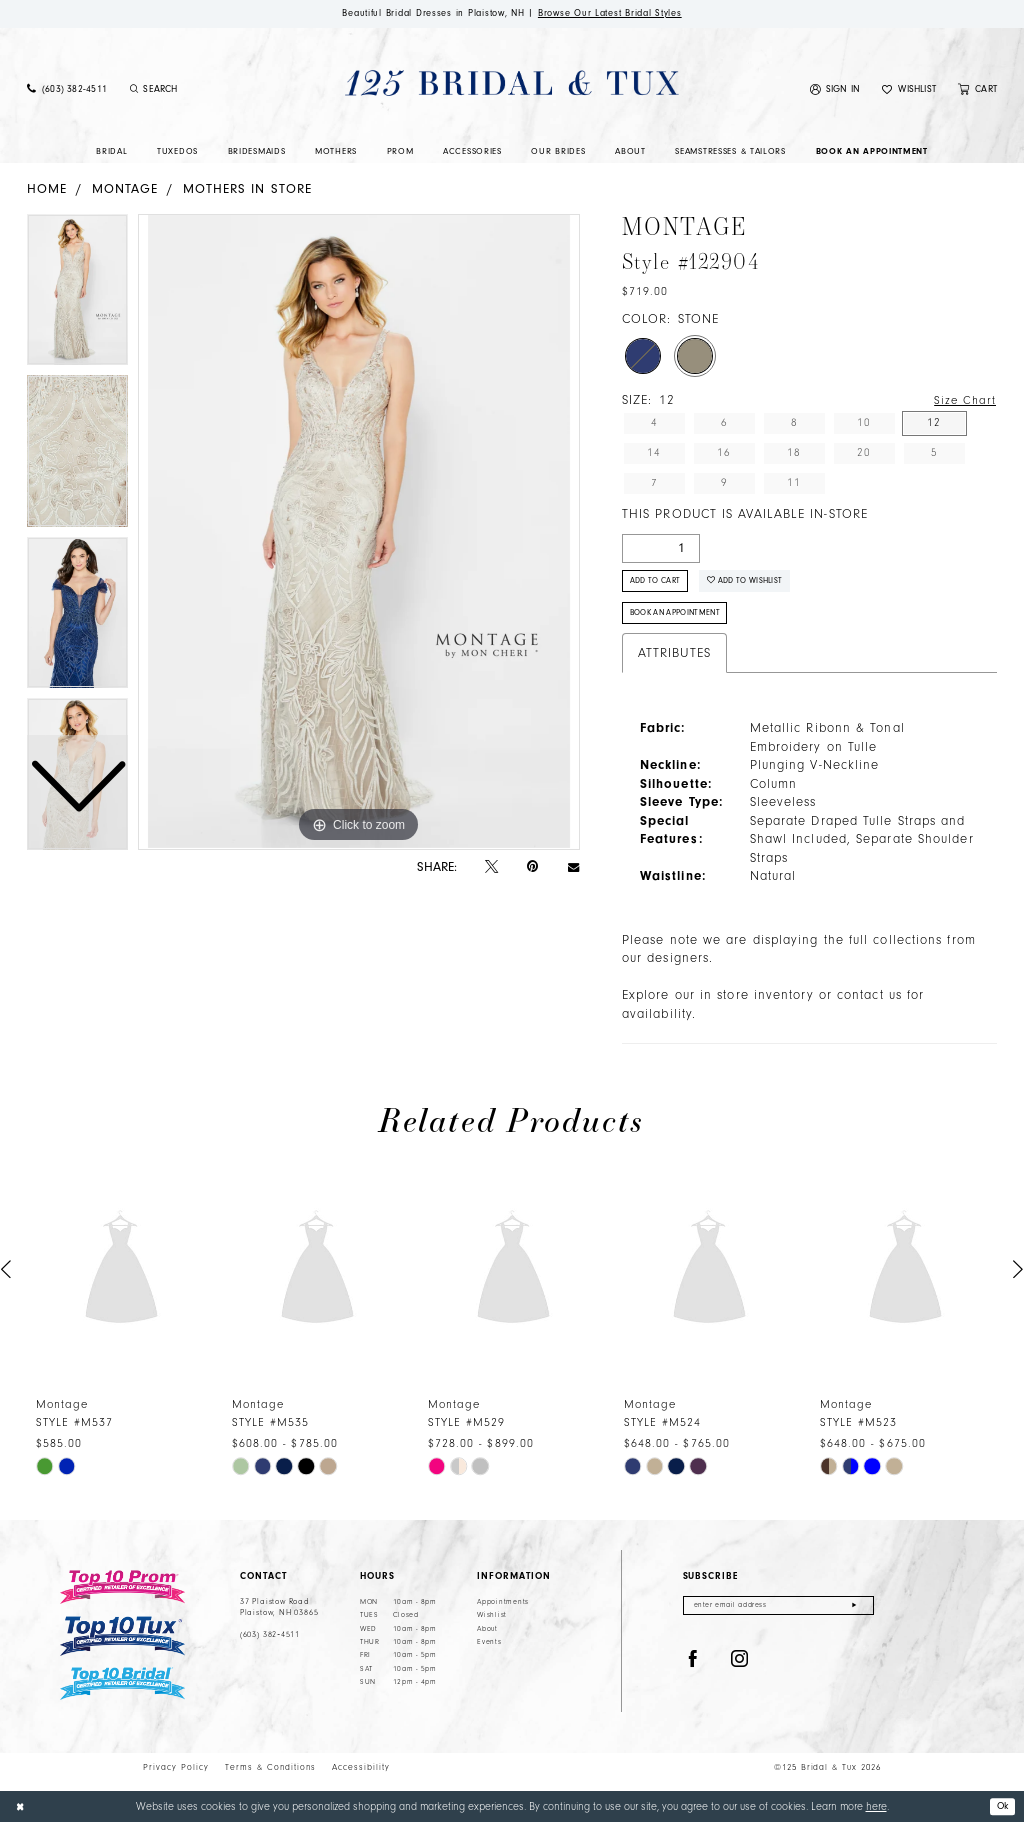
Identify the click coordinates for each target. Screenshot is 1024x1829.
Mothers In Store (247, 189)
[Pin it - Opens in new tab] (532, 868)
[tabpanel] (359, 534)
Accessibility (361, 1775)
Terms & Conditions (270, 1775)
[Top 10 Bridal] (122, 1692)
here (876, 1813)
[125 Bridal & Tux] (511, 84)
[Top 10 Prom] (122, 1596)
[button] (835, 91)
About (487, 1637)
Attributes (674, 661)
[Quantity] (661, 549)
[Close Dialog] (21, 1814)
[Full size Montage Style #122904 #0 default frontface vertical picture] (359, 534)
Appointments (503, 1611)
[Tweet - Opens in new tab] (491, 868)
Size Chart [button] (963, 403)
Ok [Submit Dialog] (1001, 1812)
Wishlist (492, 1624)
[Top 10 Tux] (122, 1644)
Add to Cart (660, 585)
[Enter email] (778, 1615)
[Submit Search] (134, 91)
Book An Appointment (682, 620)
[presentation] (121, 1278)
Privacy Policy (176, 1775)
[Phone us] (67, 91)
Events (489, 1651)
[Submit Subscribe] (854, 1615)
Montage (125, 189)
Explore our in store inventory (718, 1004)
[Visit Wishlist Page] (909, 91)
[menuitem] (67, 91)
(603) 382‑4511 (270, 1643)
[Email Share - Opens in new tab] (573, 868)
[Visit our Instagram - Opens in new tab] (740, 1669)
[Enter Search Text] (206, 91)
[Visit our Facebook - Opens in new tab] (693, 1669)
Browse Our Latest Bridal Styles (620, 14)
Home (47, 189)
